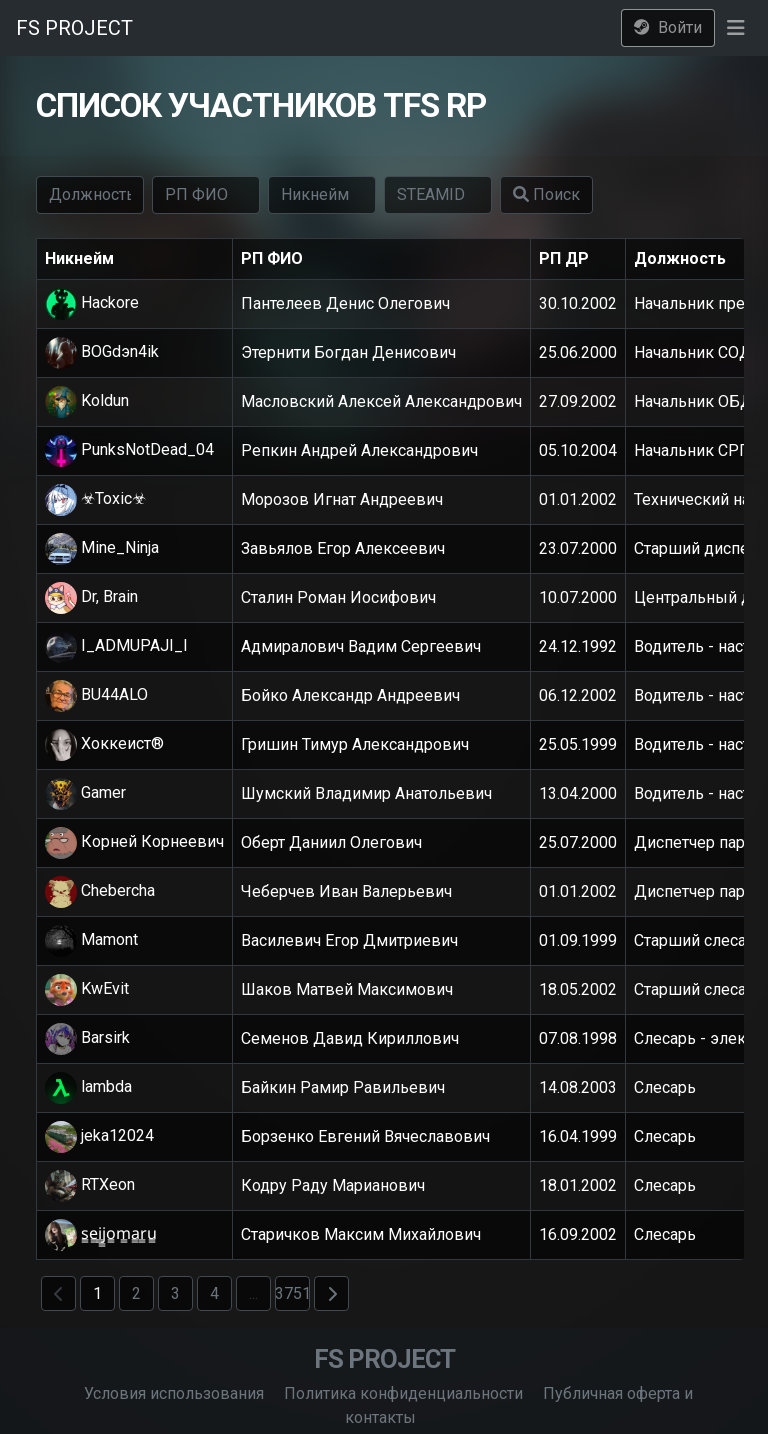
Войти (668, 27)
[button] (735, 28)
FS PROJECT (74, 28)
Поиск (546, 194)
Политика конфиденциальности (403, 1393)
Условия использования (174, 1393)
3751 (292, 1293)
